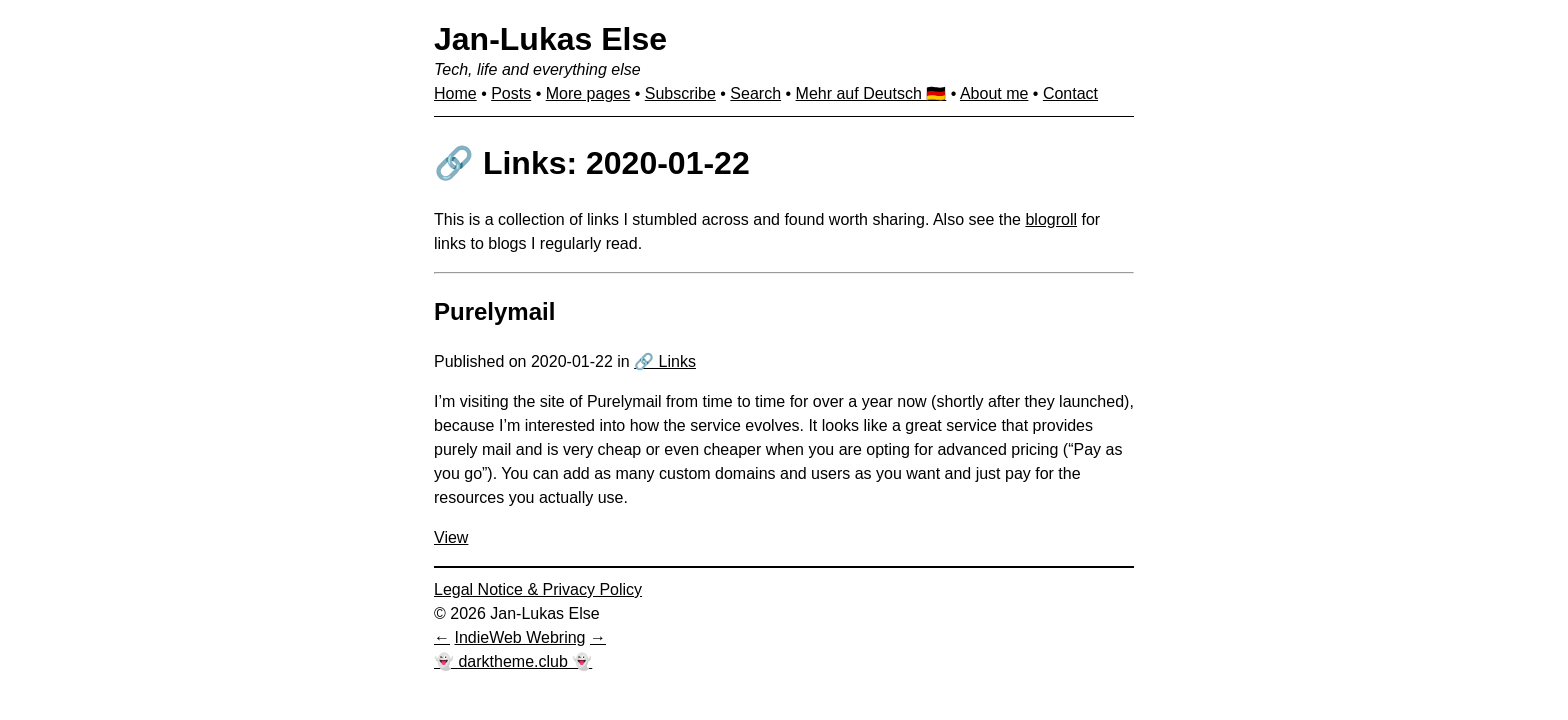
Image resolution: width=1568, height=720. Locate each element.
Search (755, 93)
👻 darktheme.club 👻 (513, 661)
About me (994, 93)
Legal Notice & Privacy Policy (538, 589)
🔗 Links (665, 361)
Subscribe (680, 93)
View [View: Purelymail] (451, 537)
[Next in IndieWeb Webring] (598, 637)
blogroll (1051, 219)
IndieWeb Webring (519, 637)
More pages (588, 93)
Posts (511, 93)
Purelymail (494, 311)
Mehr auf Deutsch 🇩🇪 (871, 93)
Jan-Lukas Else (550, 39)
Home (455, 93)
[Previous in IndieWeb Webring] (442, 637)
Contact (1070, 93)
